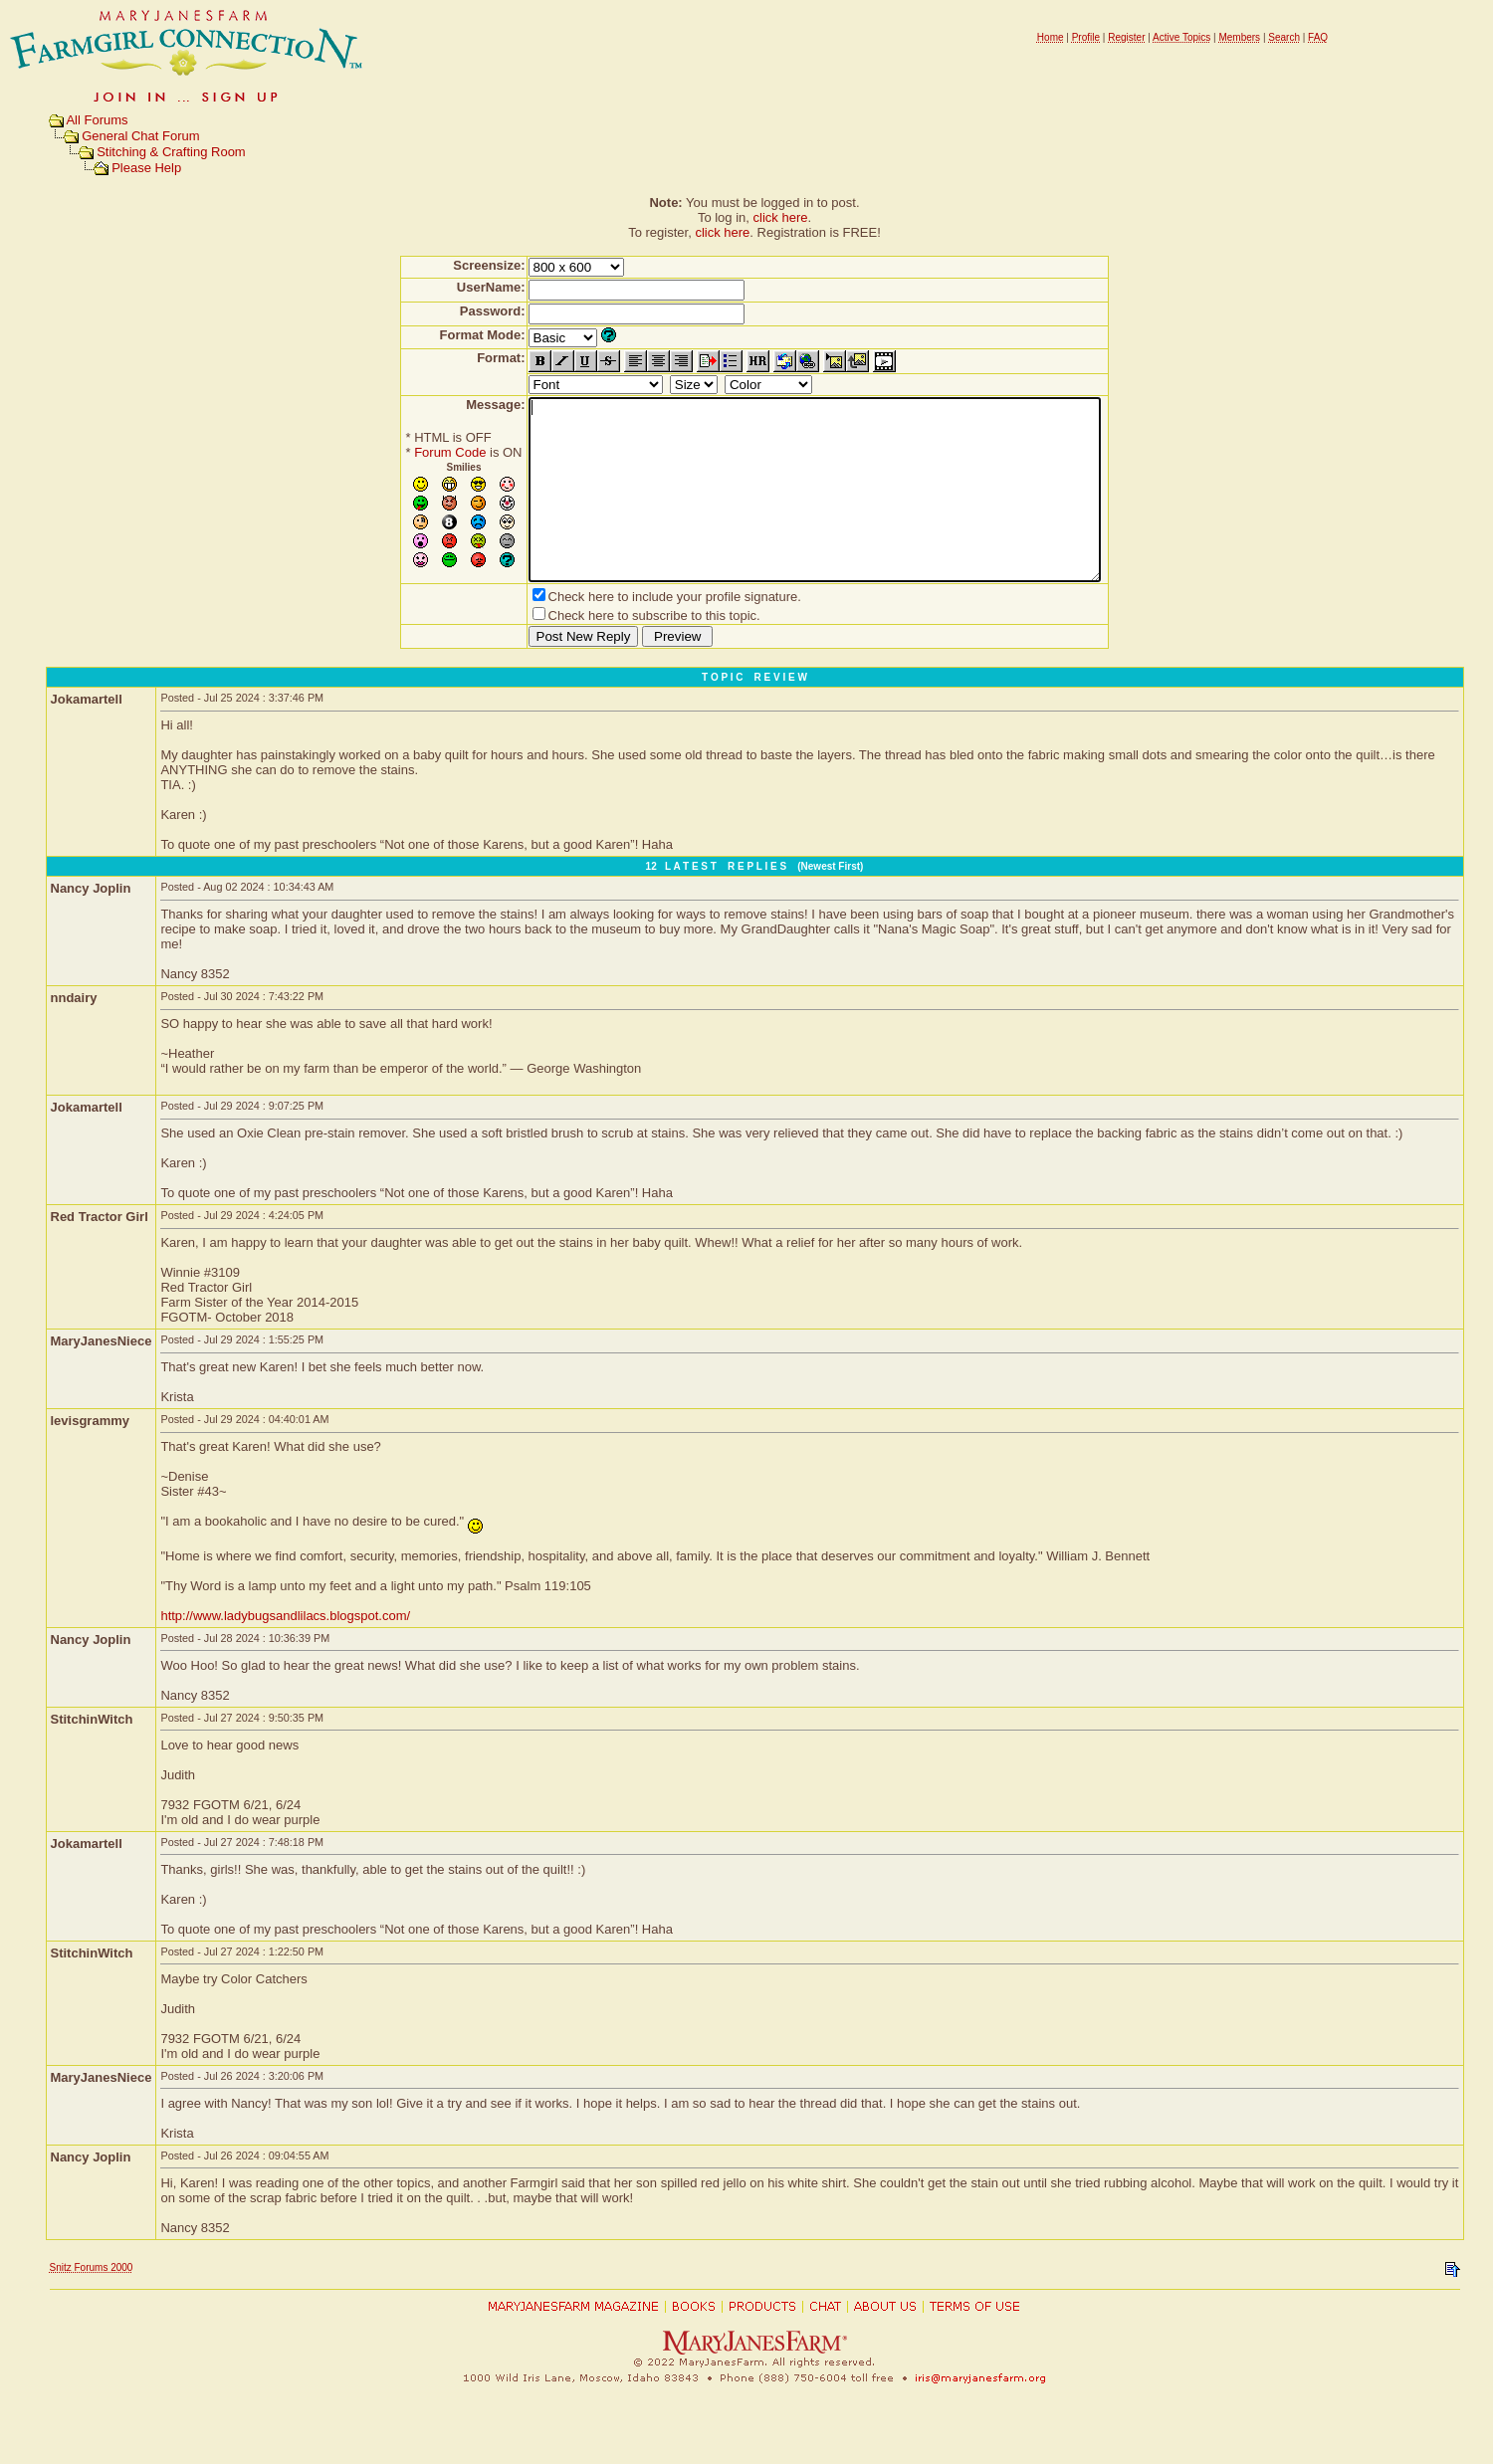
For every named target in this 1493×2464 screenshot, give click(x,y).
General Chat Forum (141, 135)
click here (780, 217)
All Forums (96, 119)
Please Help (146, 167)
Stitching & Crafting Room (171, 151)
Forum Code (415, 452)
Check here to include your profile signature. (640, 632)
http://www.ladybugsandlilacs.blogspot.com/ (285, 1651)
